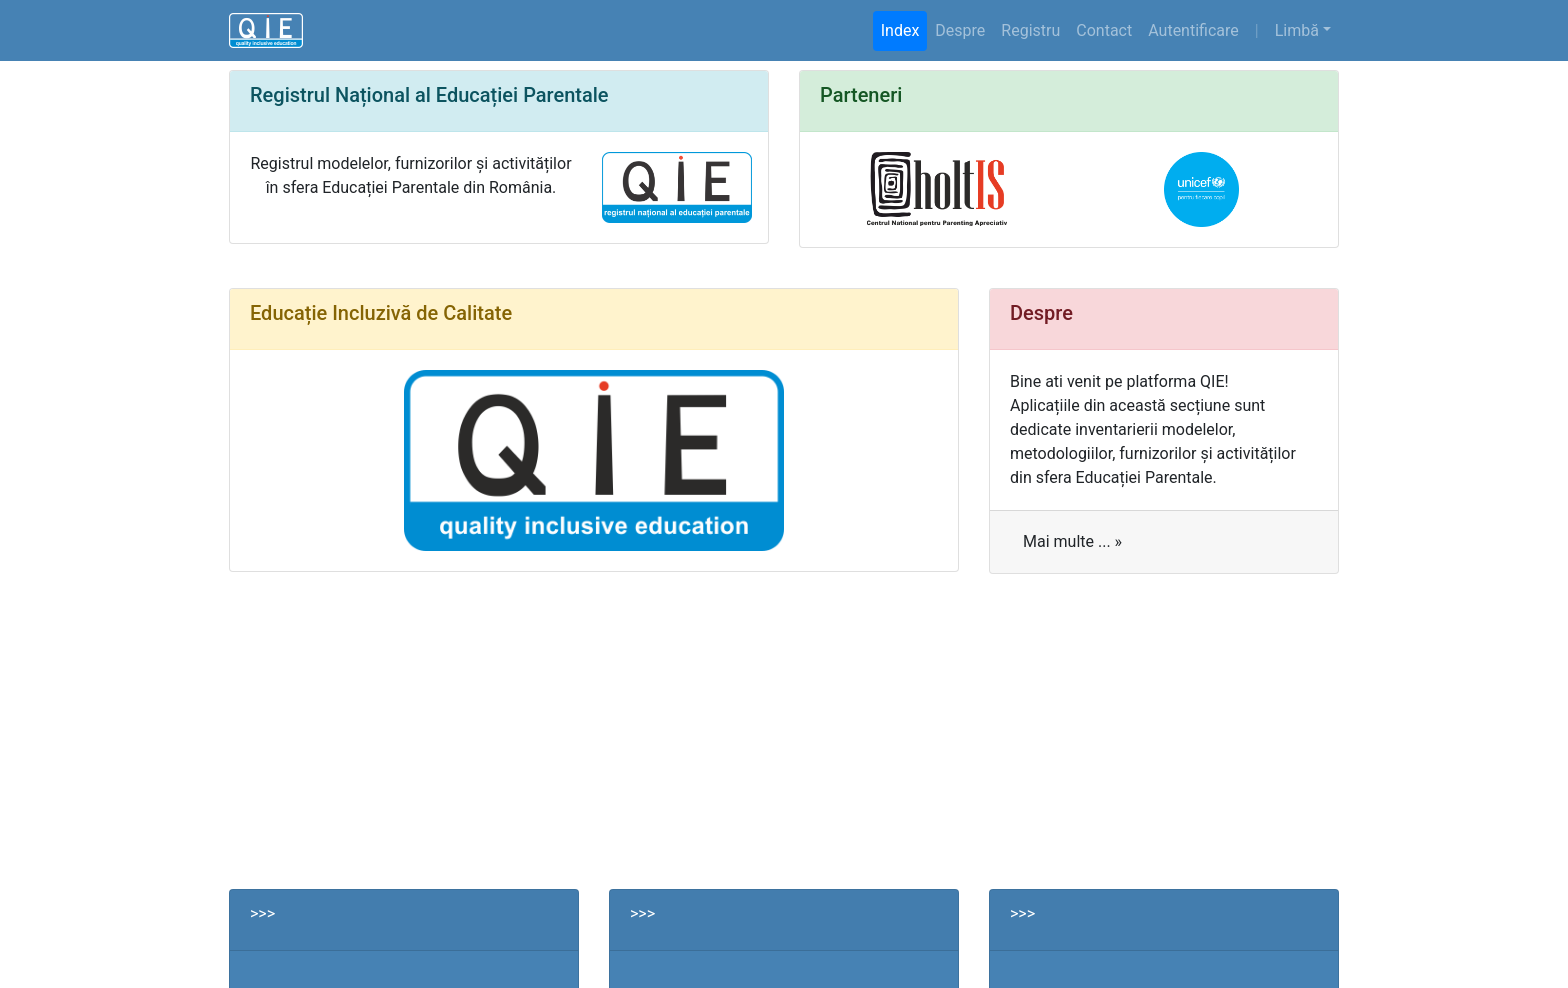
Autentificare (1193, 30)
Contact (1104, 30)
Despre (960, 30)
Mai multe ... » (1072, 541)
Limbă (1297, 30)
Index (900, 30)
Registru (1030, 30)
